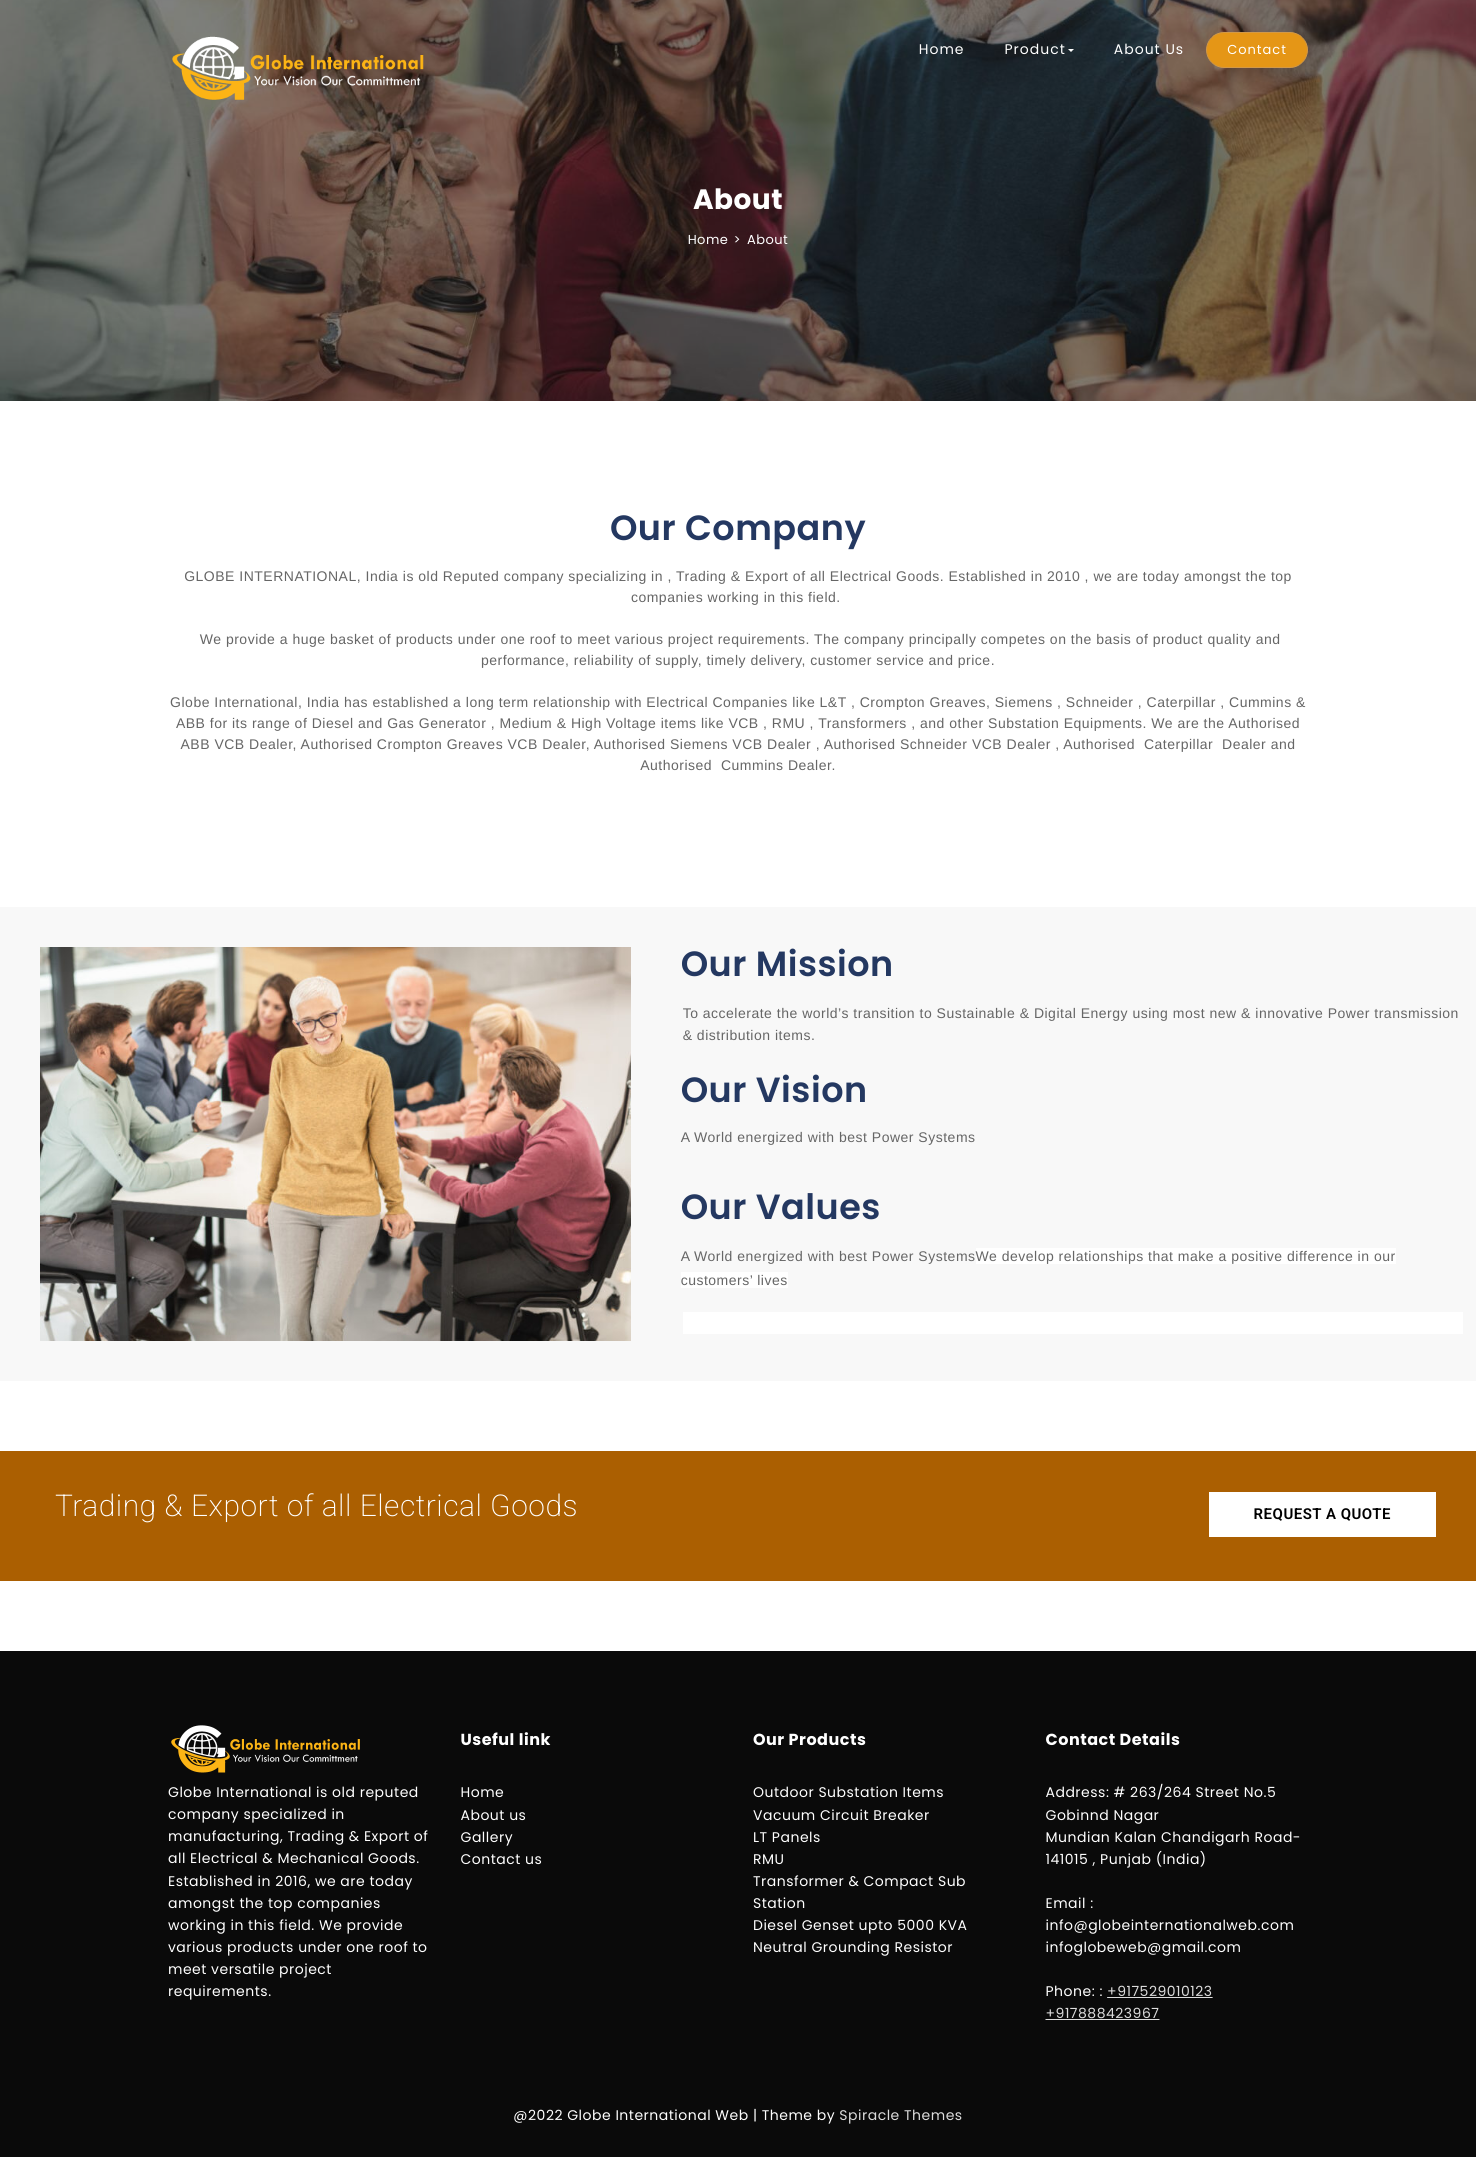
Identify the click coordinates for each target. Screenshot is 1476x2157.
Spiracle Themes (900, 2115)
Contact (1257, 49)
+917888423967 (1103, 2013)
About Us (1149, 49)
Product (1038, 49)
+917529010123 (1160, 1991)
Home (942, 49)
